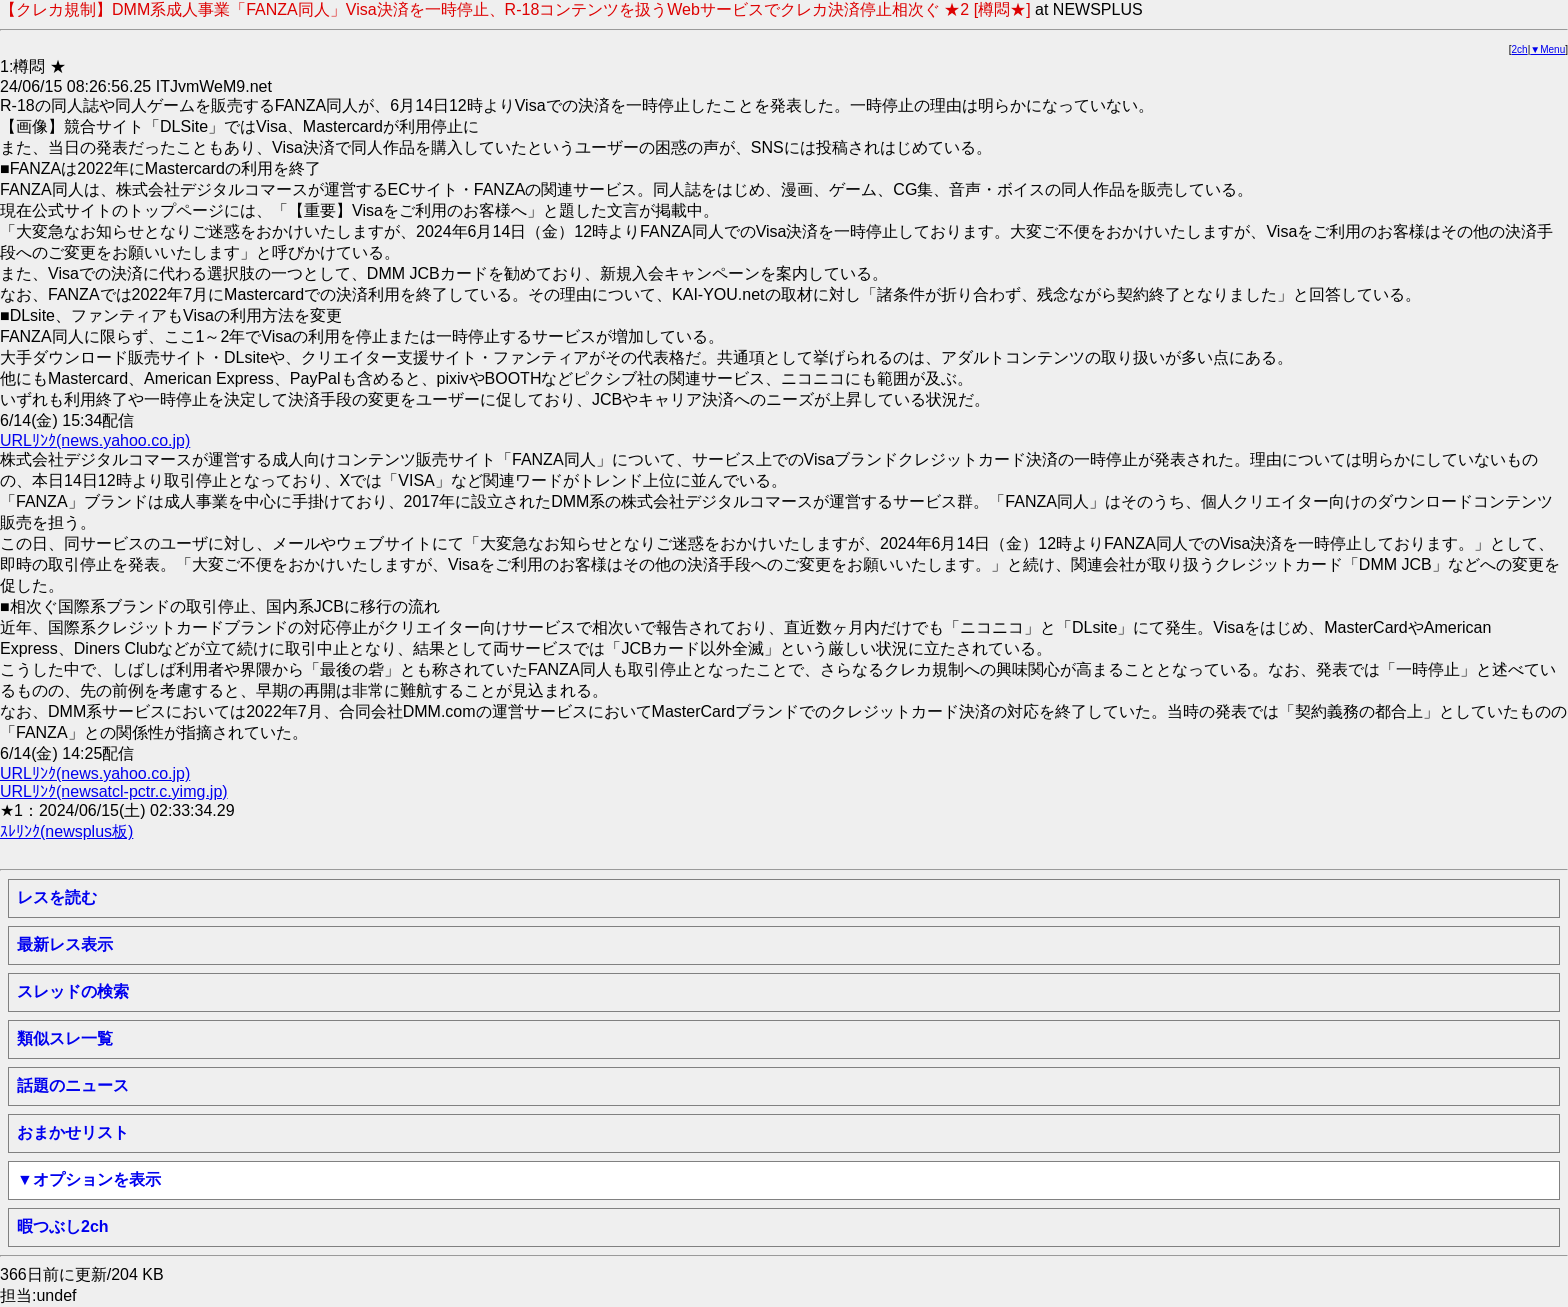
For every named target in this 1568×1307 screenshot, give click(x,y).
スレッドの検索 (73, 991)
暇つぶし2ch (63, 1226)
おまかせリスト (73, 1132)
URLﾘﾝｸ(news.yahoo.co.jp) (95, 440)
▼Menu (1547, 49)
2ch (1520, 49)
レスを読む (57, 897)
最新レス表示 (65, 944)
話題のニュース (73, 1085)
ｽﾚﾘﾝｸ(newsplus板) (66, 831)
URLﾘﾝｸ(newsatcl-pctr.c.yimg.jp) (114, 791)
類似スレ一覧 (65, 1038)
